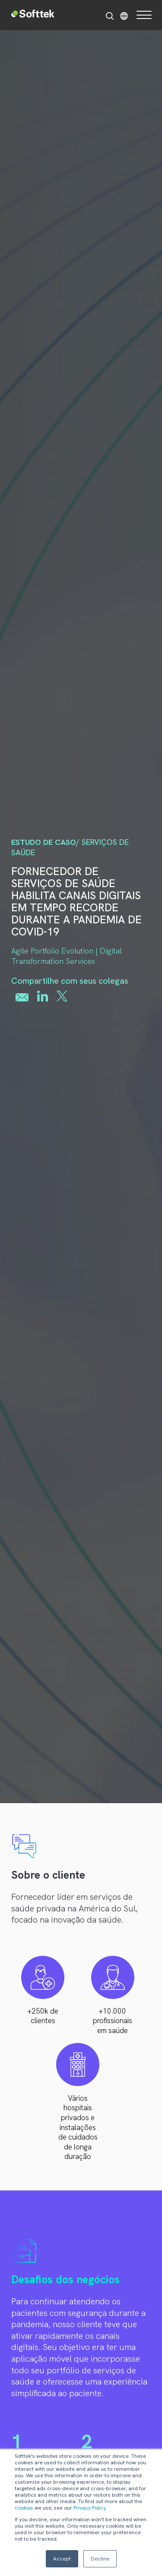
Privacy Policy (89, 2507)
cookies (24, 2507)
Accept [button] (62, 2558)
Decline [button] (100, 2558)
